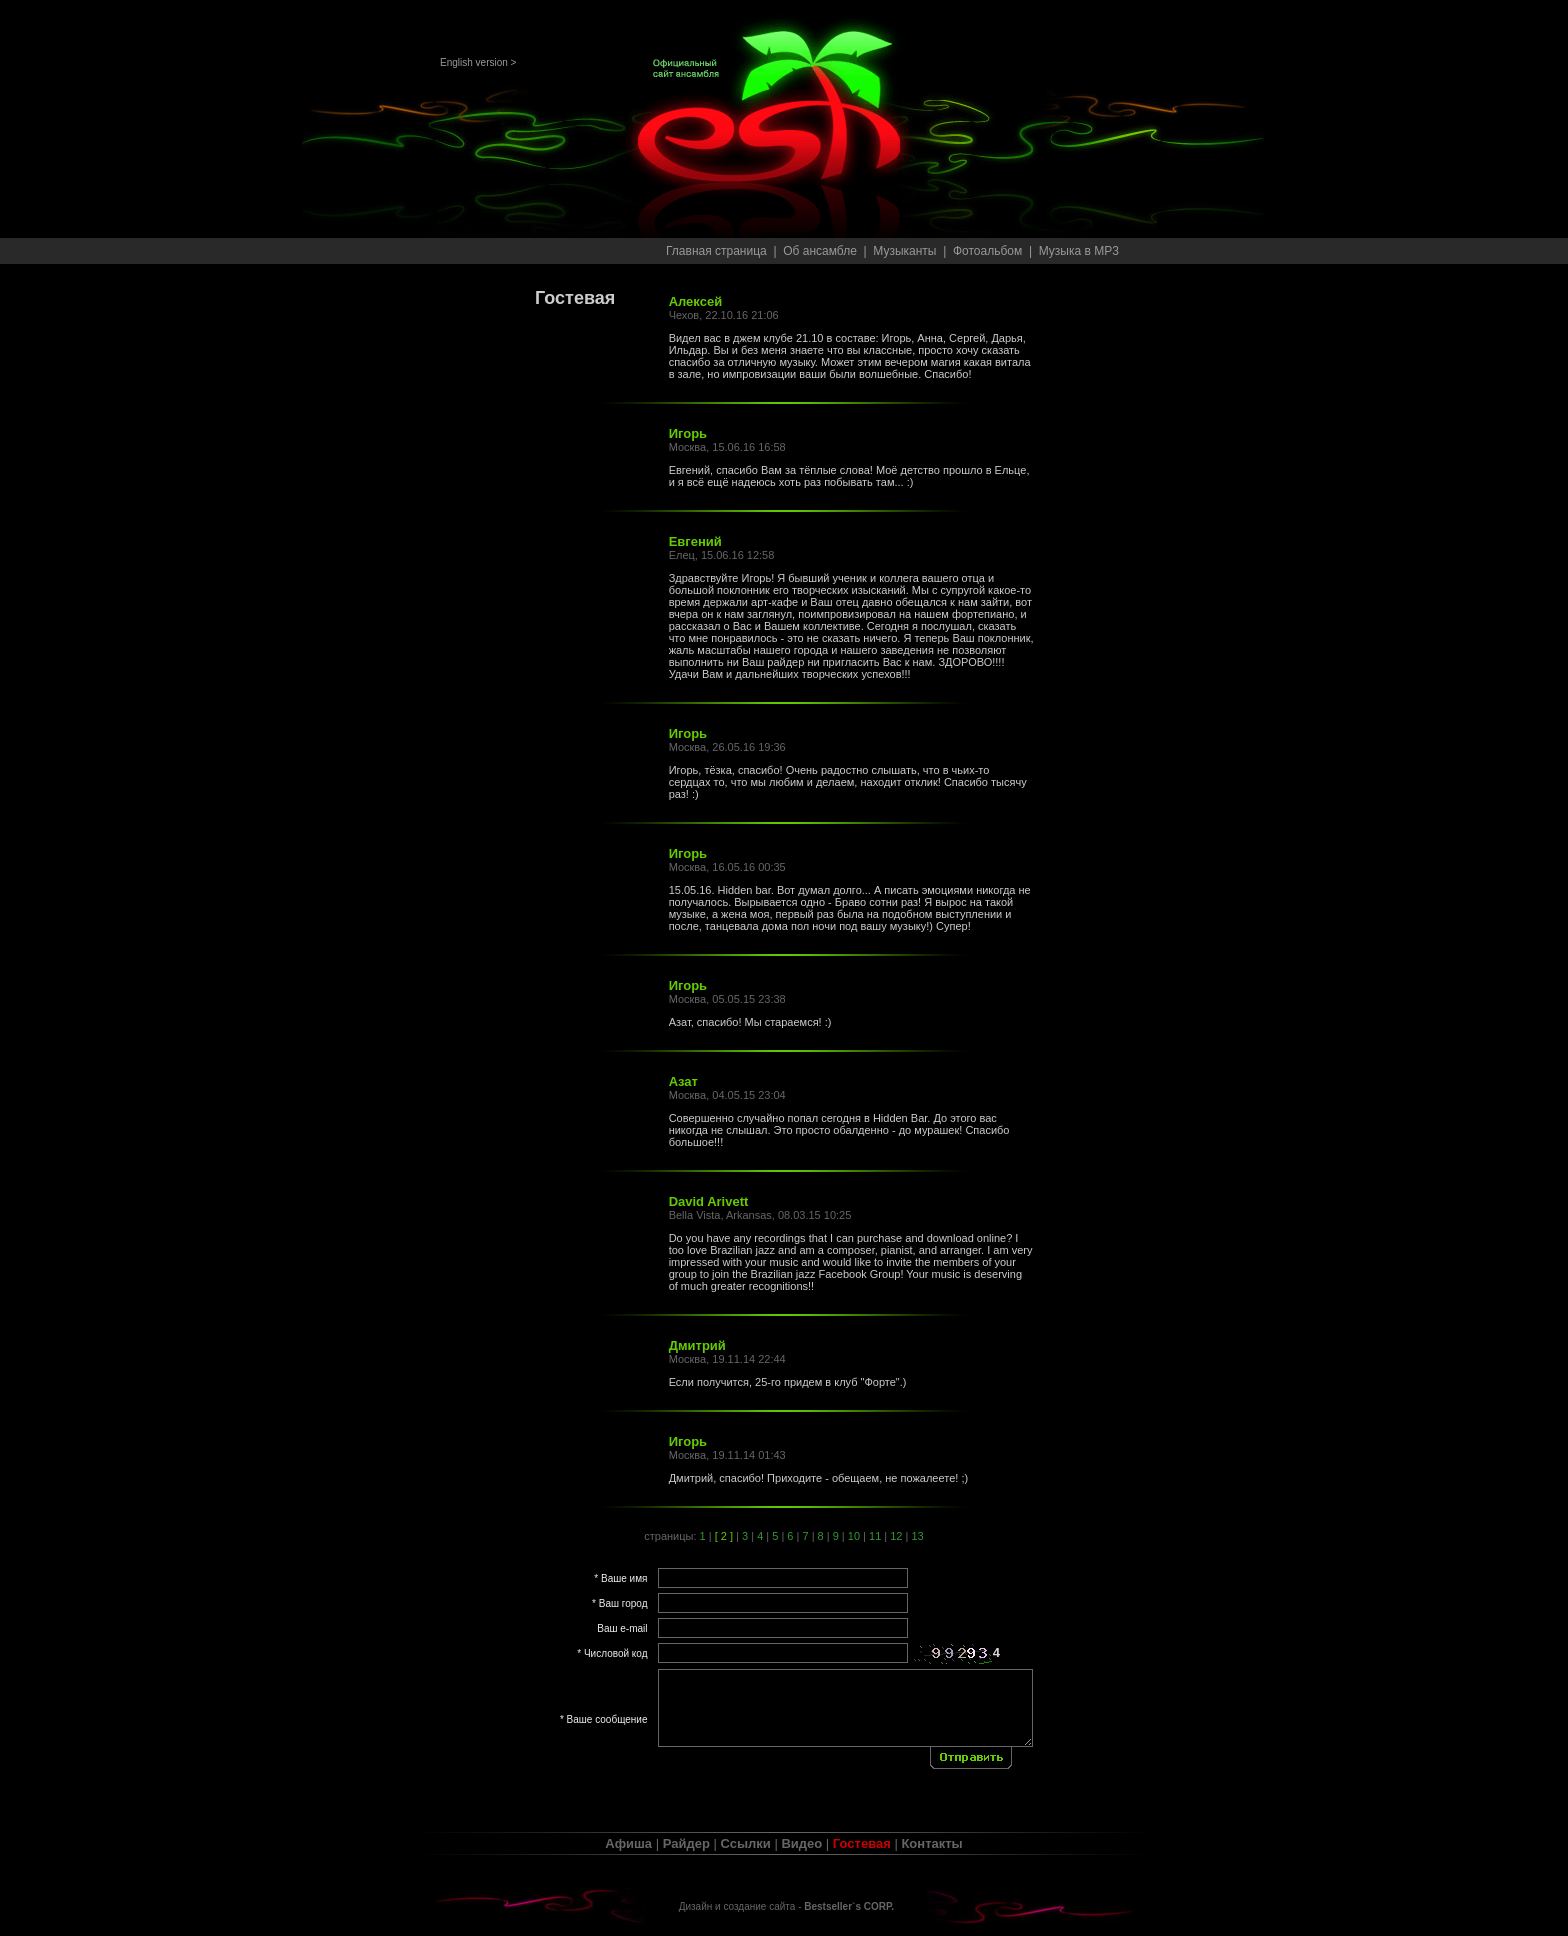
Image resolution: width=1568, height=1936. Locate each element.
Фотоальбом (987, 251)
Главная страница (716, 251)
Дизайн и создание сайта (737, 1906)
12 (896, 1536)
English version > (478, 62)
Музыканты (904, 251)
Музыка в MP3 (1079, 251)
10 (854, 1536)
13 (917, 1536)
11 (875, 1536)
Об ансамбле (820, 251)
